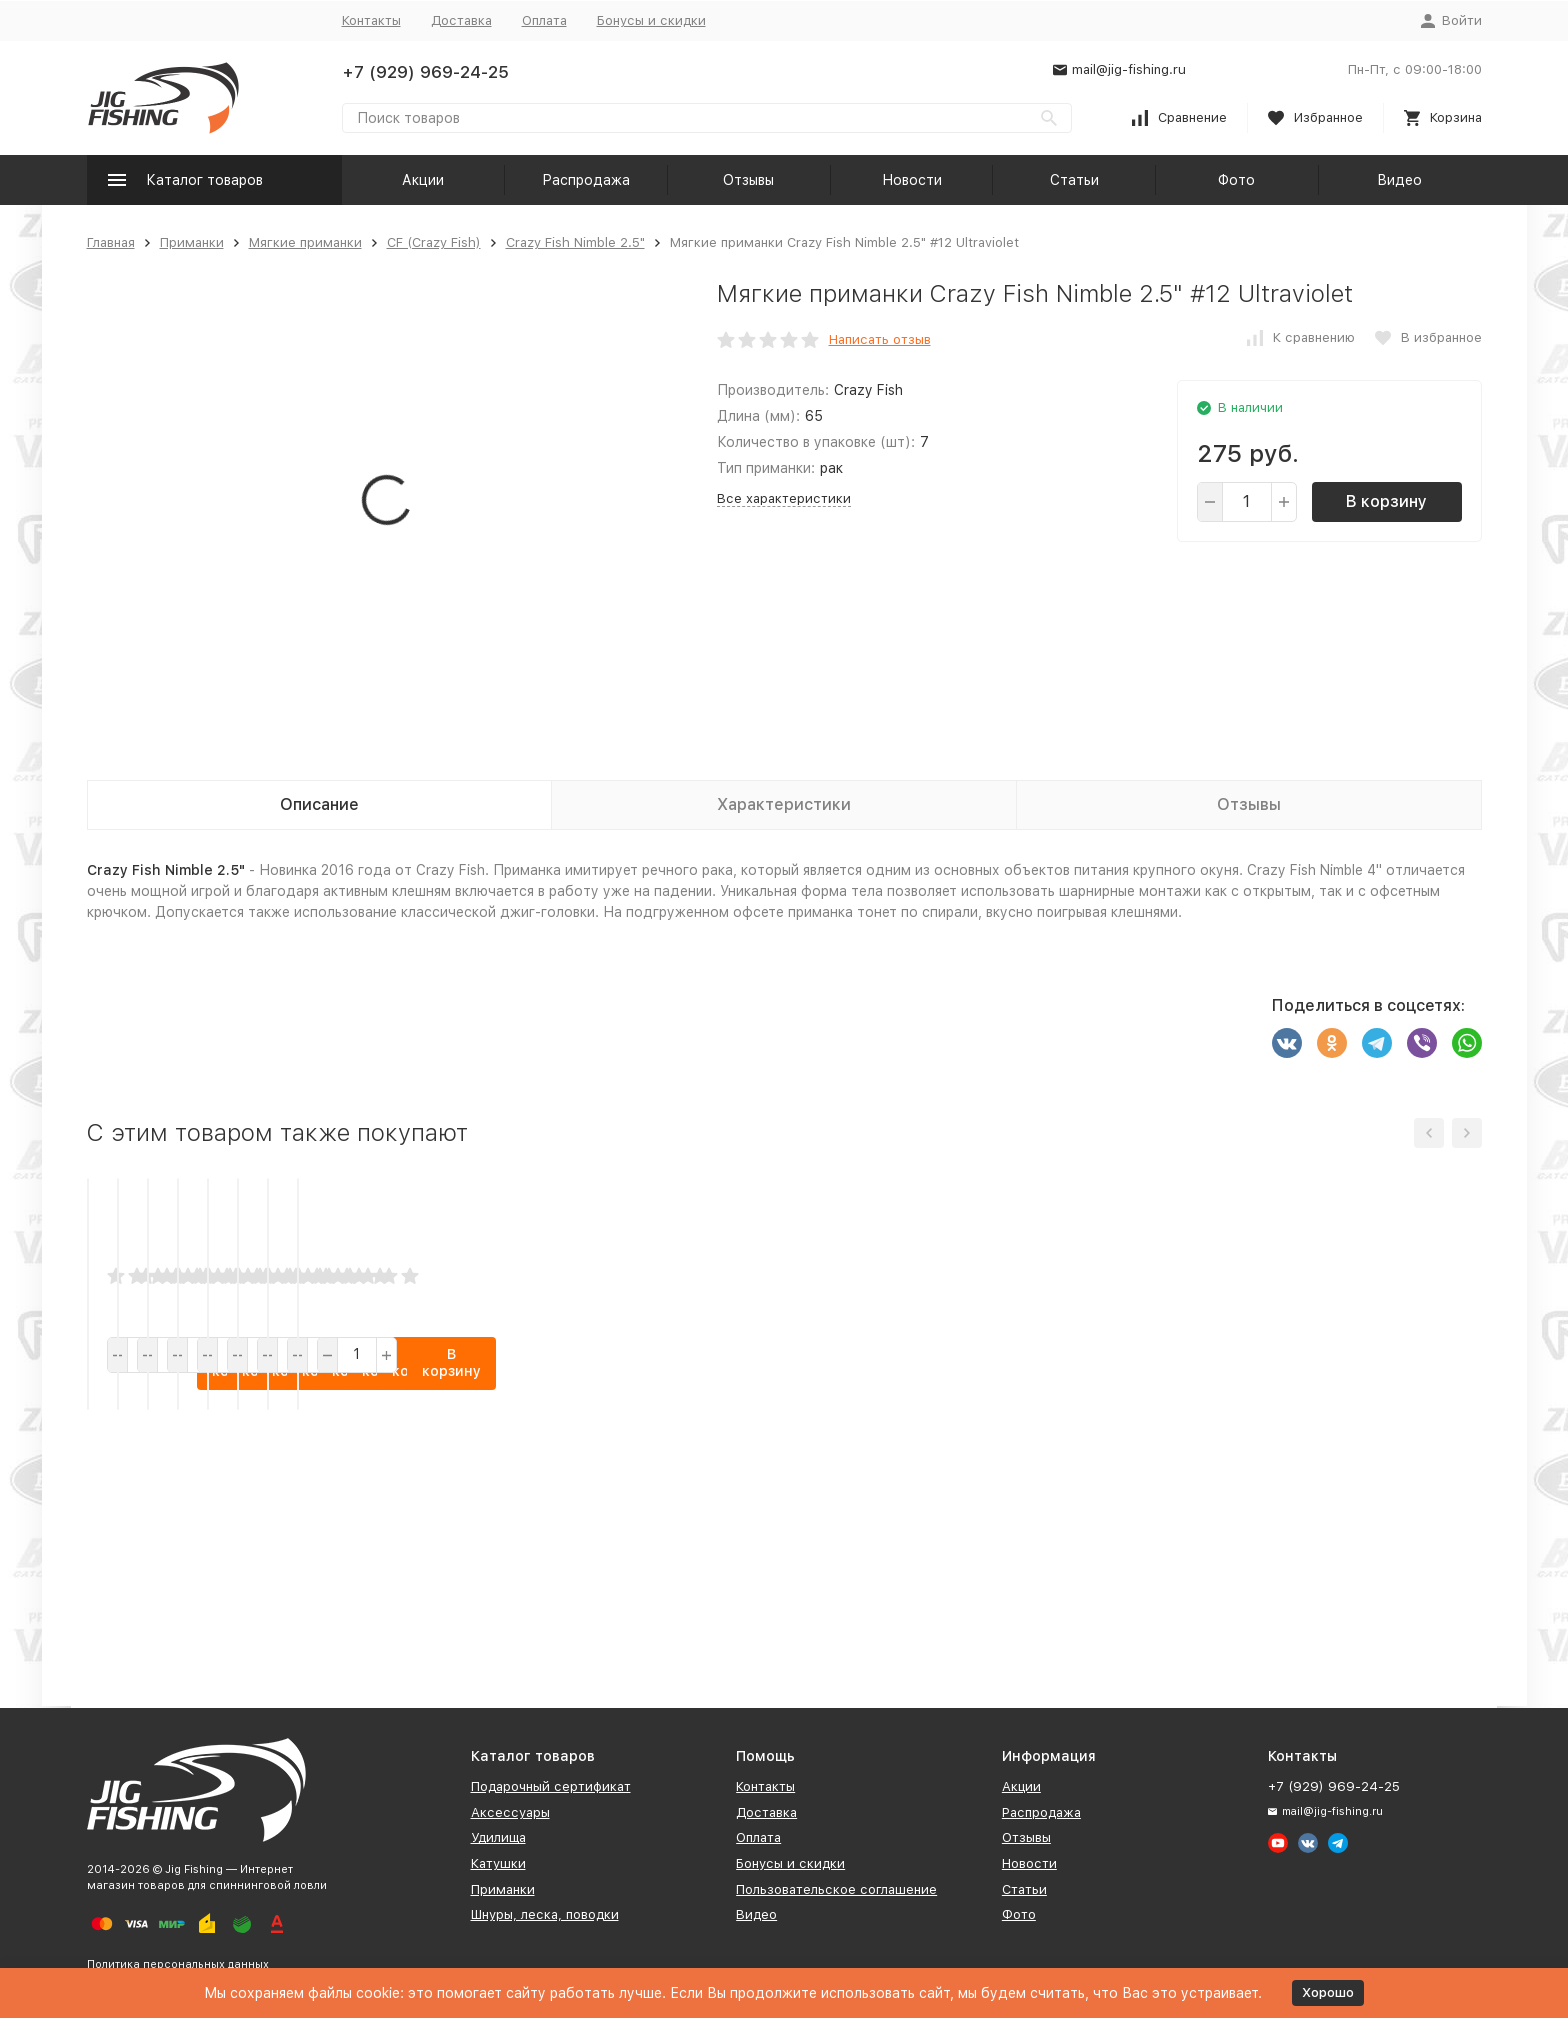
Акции (423, 180)
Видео (1399, 180)
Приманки (192, 242)
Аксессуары (510, 1812)
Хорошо (1328, 1992)
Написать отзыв (880, 339)
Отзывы (748, 180)
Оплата (544, 20)
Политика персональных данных (178, 1964)
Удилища (498, 1837)
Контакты (371, 20)
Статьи (1074, 180)
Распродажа (586, 180)
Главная (111, 242)
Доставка (461, 20)
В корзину (1386, 501)
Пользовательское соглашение (836, 1889)
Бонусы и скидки (651, 20)
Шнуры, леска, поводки (545, 1914)
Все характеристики (784, 498)
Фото (1236, 180)
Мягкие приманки (305, 242)
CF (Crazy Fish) (434, 242)
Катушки (498, 1863)
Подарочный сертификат (551, 1786)
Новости (912, 180)
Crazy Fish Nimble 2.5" (575, 242)
